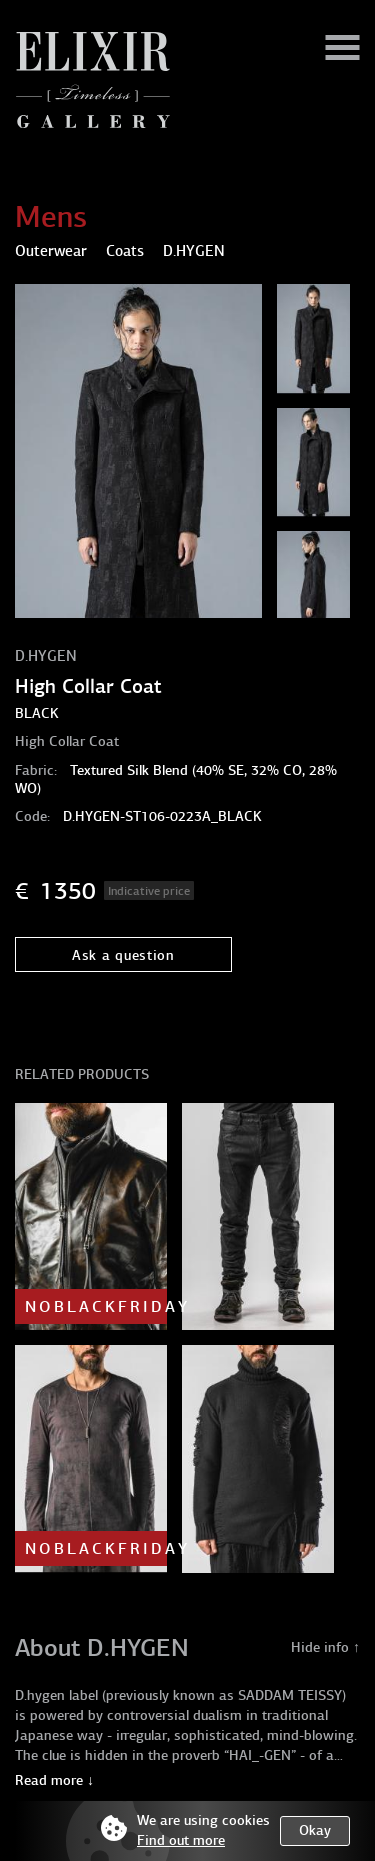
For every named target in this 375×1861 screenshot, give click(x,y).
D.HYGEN (46, 656)
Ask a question (123, 955)
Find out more (181, 1840)
